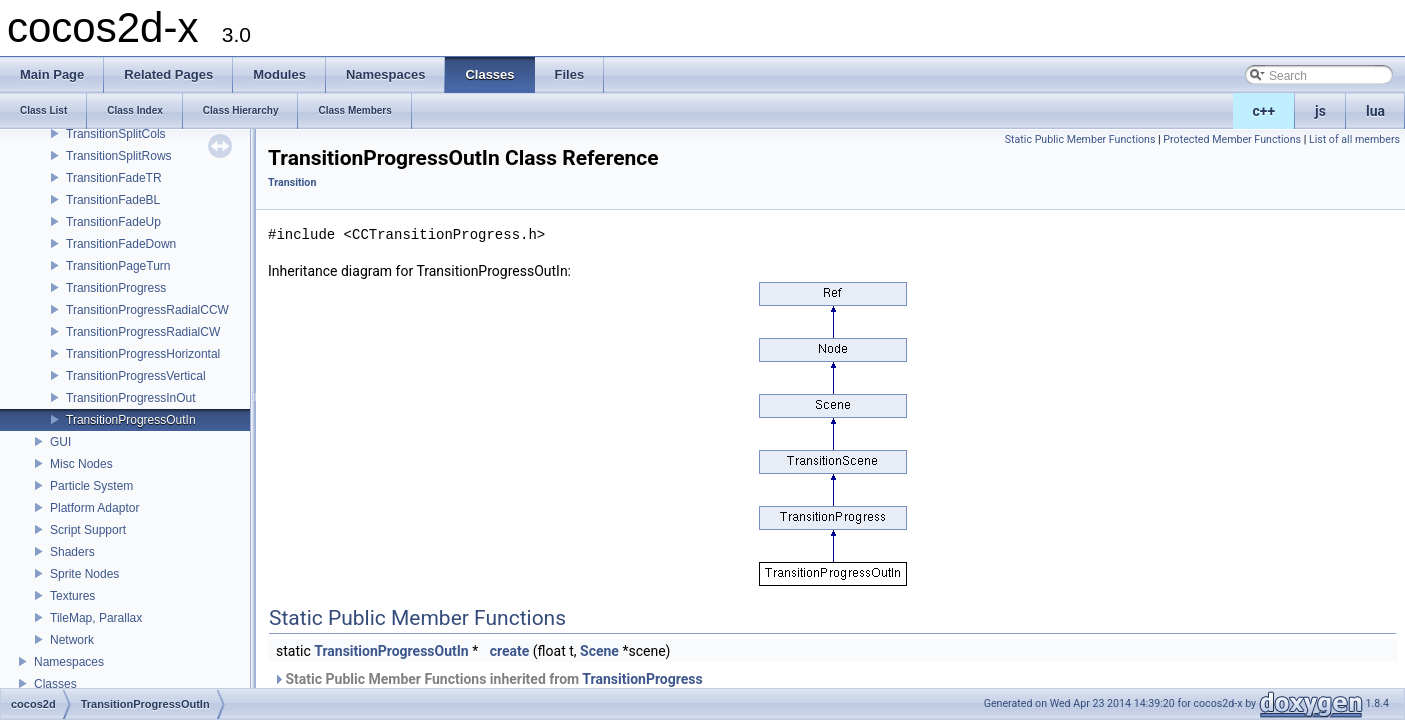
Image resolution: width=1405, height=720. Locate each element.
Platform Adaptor (94, 508)
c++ (1264, 111)
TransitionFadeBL (113, 200)
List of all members (1354, 139)
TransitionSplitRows (119, 156)
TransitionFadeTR (114, 178)
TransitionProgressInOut (131, 398)
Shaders (72, 552)
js (1320, 111)
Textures (72, 596)
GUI (60, 442)
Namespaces (69, 662)
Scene (599, 651)
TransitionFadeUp (113, 222)
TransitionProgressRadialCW (143, 332)
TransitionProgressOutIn (131, 420)
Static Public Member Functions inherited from (488, 679)
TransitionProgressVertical (136, 376)
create (510, 651)
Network (72, 640)
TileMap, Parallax (96, 618)
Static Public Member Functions (1080, 139)
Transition (292, 182)
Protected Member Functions (1232, 139)
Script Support (88, 530)
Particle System (91, 486)
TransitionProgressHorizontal (143, 354)
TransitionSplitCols (116, 134)
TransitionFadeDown (121, 244)
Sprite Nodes (84, 574)
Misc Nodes (81, 464)
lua (1375, 111)
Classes (55, 684)
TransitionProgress (116, 288)
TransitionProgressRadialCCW (147, 310)
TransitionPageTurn (118, 266)
